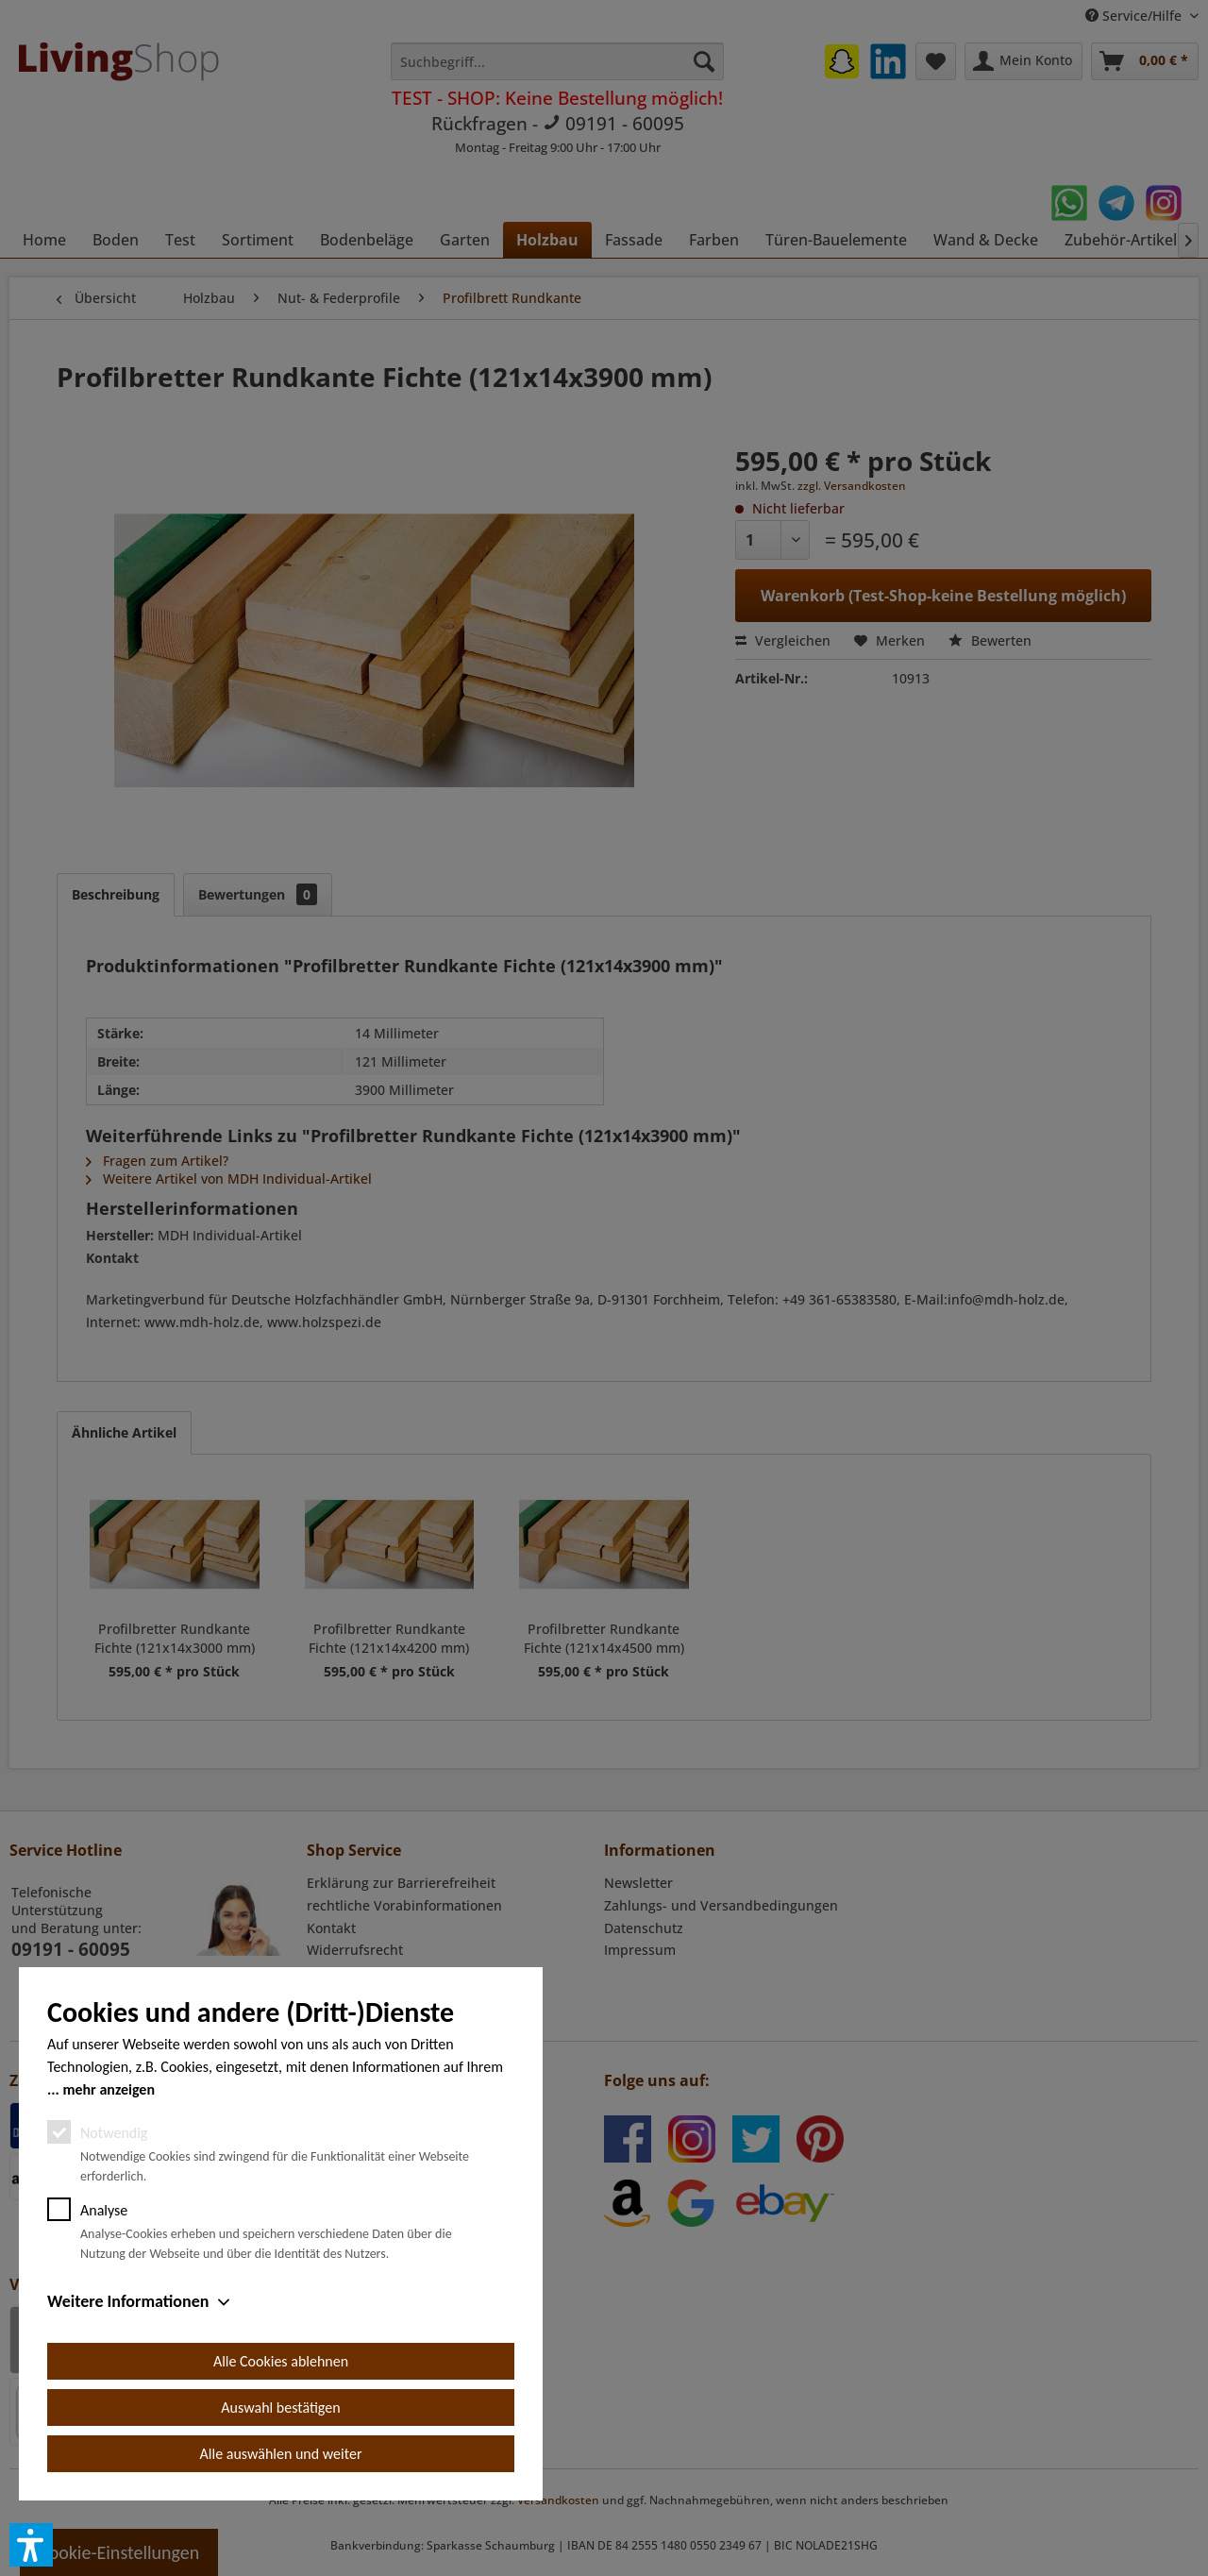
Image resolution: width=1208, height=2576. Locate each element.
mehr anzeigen (108, 2089)
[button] (31, 2545)
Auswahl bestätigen (280, 2407)
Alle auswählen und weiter (281, 2454)
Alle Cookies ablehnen (280, 2361)
